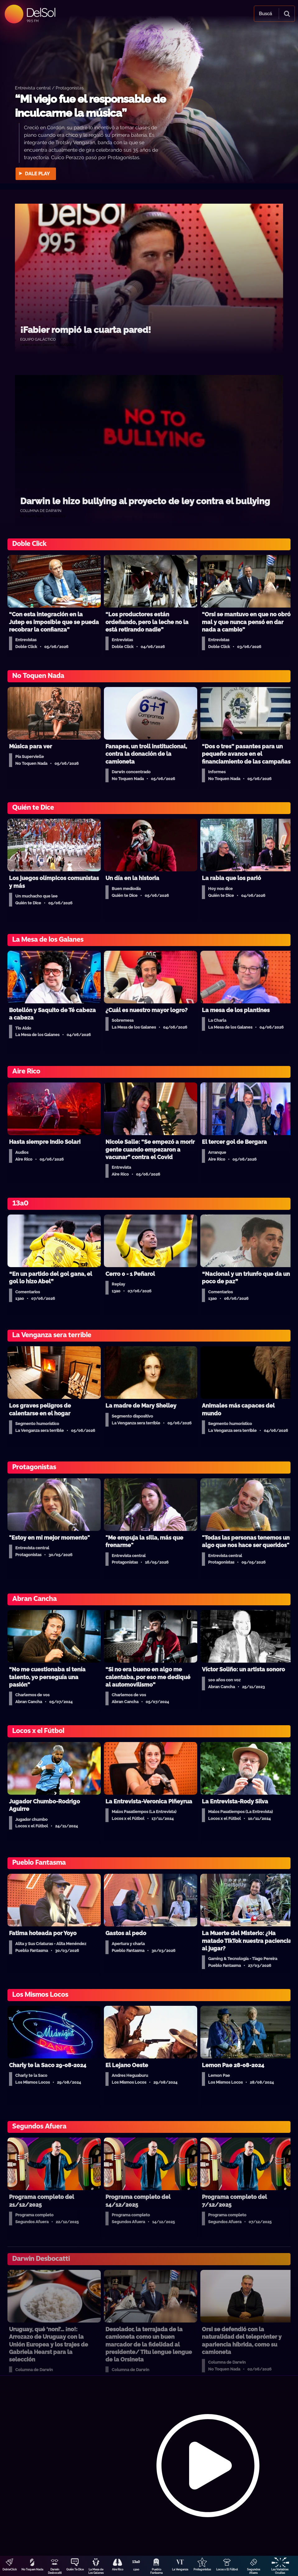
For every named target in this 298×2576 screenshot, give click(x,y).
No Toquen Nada (32, 2569)
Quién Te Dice (75, 2569)
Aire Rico (117, 2569)
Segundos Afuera (253, 2571)
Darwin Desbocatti (55, 2571)
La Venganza (180, 2569)
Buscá (265, 14)
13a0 (136, 2569)
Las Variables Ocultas (279, 2571)
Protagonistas (202, 2569)
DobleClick (9, 2569)
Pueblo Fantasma (156, 2571)
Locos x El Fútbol (227, 2569)
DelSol (40, 12)
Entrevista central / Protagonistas (49, 87)
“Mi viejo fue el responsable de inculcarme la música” (90, 106)
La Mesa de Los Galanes (96, 2571)
